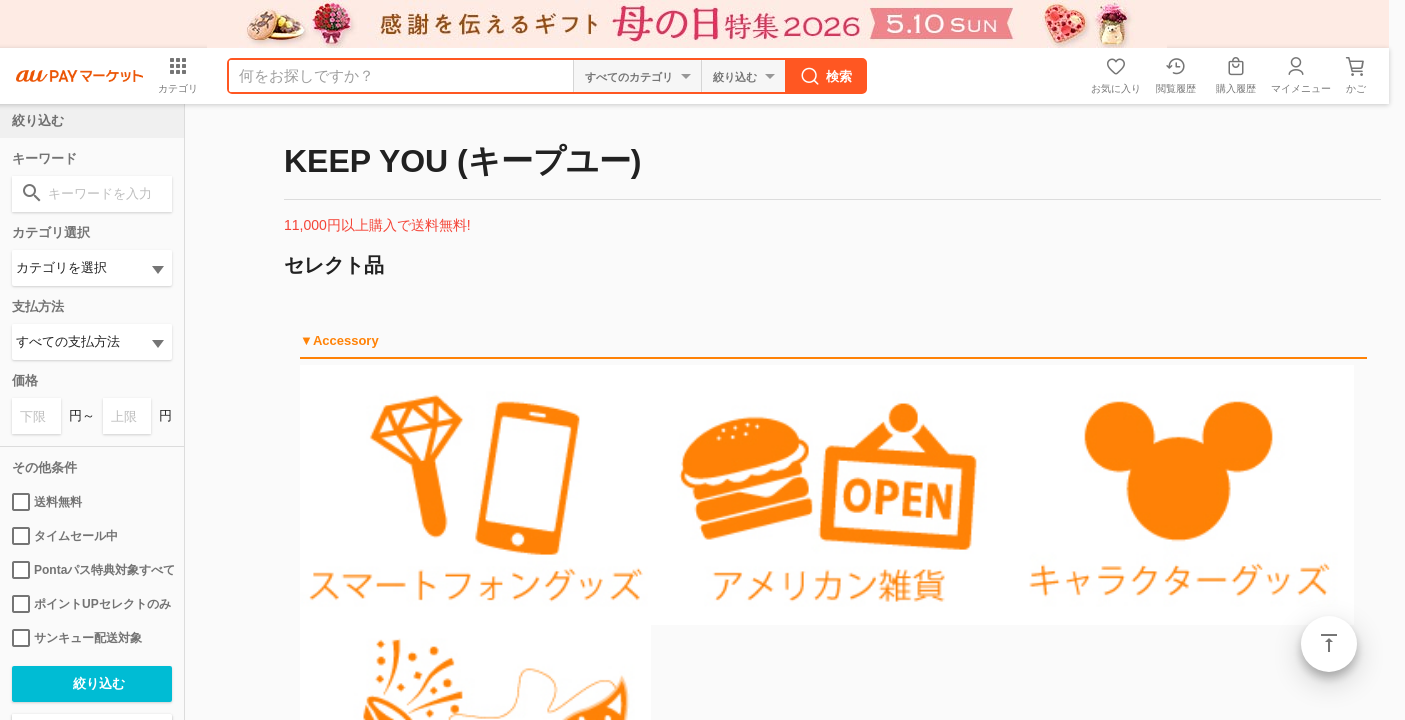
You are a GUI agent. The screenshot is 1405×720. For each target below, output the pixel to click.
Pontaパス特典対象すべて (92, 570)
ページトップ (1329, 644)
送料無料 (47, 502)
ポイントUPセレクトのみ (91, 604)
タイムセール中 (65, 536)
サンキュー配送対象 (77, 638)
